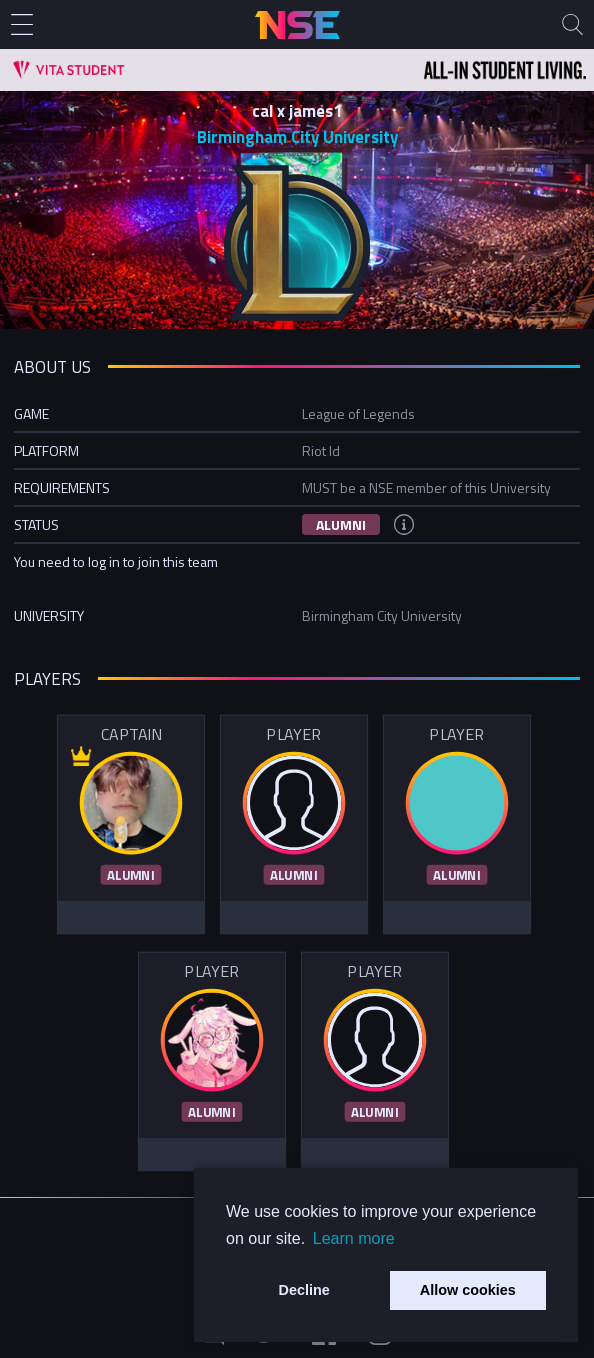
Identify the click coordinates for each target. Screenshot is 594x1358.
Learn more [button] (354, 1238)
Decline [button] (304, 1290)
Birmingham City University (297, 137)
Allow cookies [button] (468, 1290)
